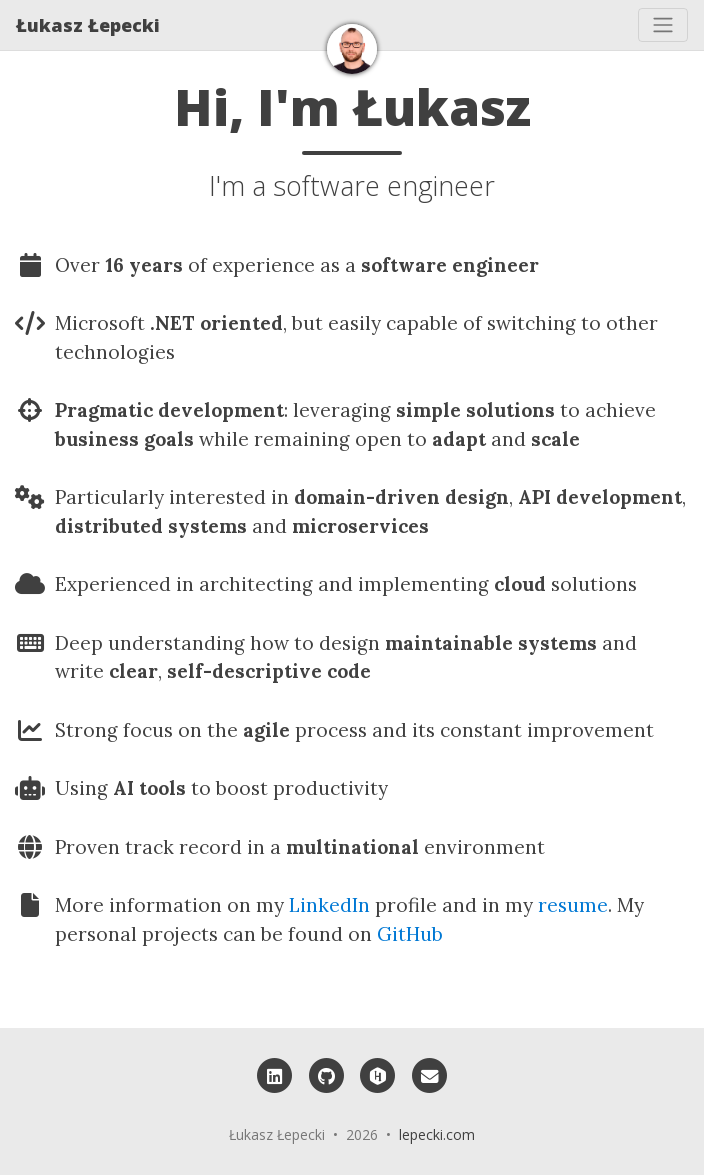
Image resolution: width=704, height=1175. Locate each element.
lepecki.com (437, 1134)
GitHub (410, 934)
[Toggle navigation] (663, 25)
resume (573, 905)
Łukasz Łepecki (88, 25)
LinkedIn (329, 905)
